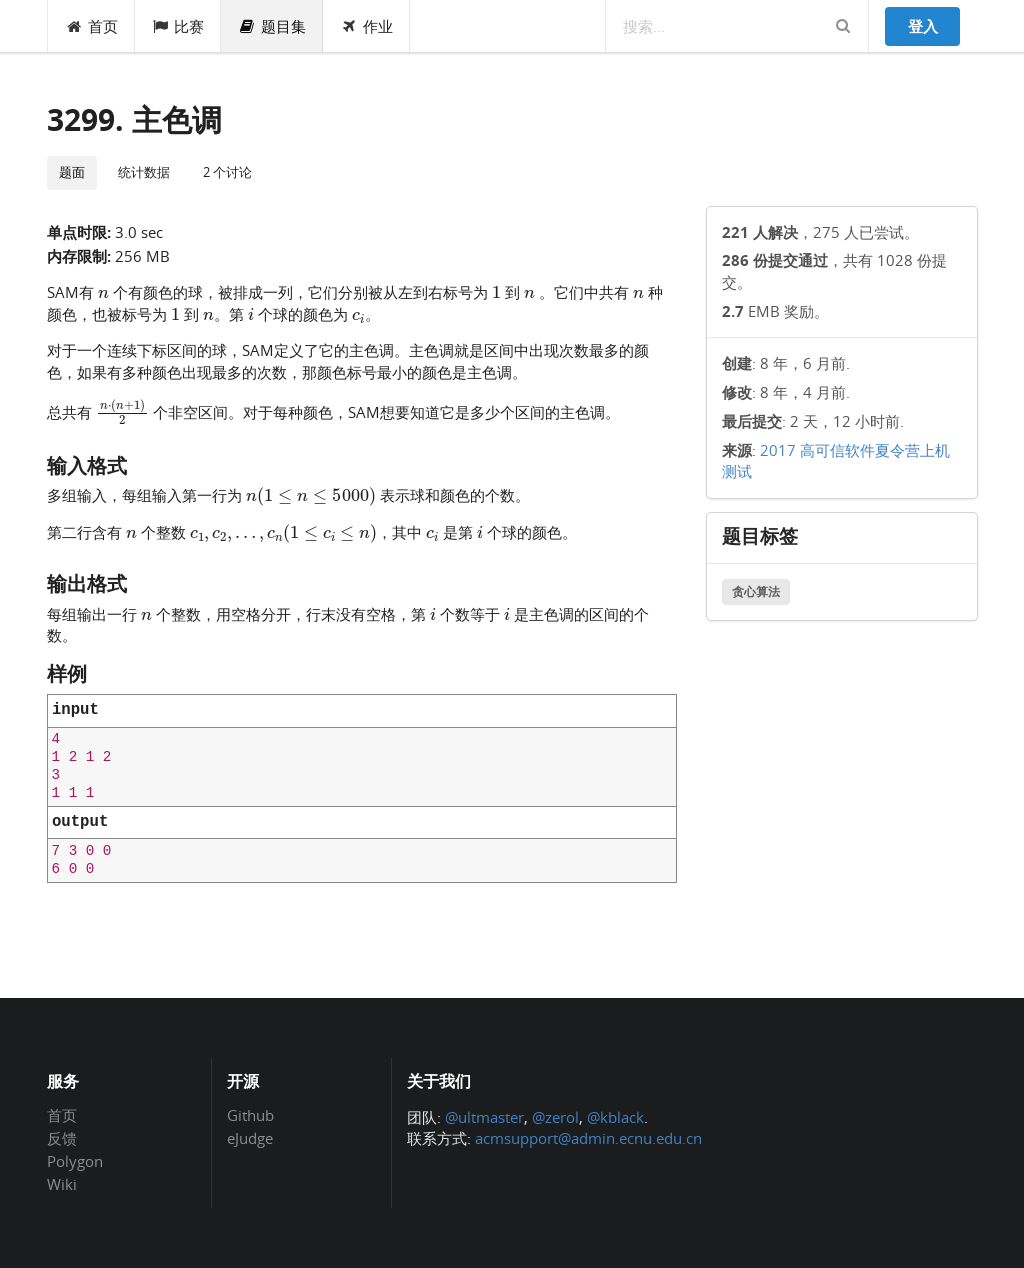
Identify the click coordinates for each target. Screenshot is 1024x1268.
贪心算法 (756, 591)
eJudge (250, 1137)
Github (250, 1116)
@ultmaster (484, 1117)
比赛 (178, 26)
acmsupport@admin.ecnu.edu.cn (588, 1138)
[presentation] (103, 291)
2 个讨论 (227, 172)
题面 (72, 172)
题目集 (272, 26)
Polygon (75, 1161)
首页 (91, 26)
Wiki (62, 1183)
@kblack (615, 1117)
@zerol (555, 1117)
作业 (366, 26)
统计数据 (144, 172)
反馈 (62, 1138)
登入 (923, 26)
